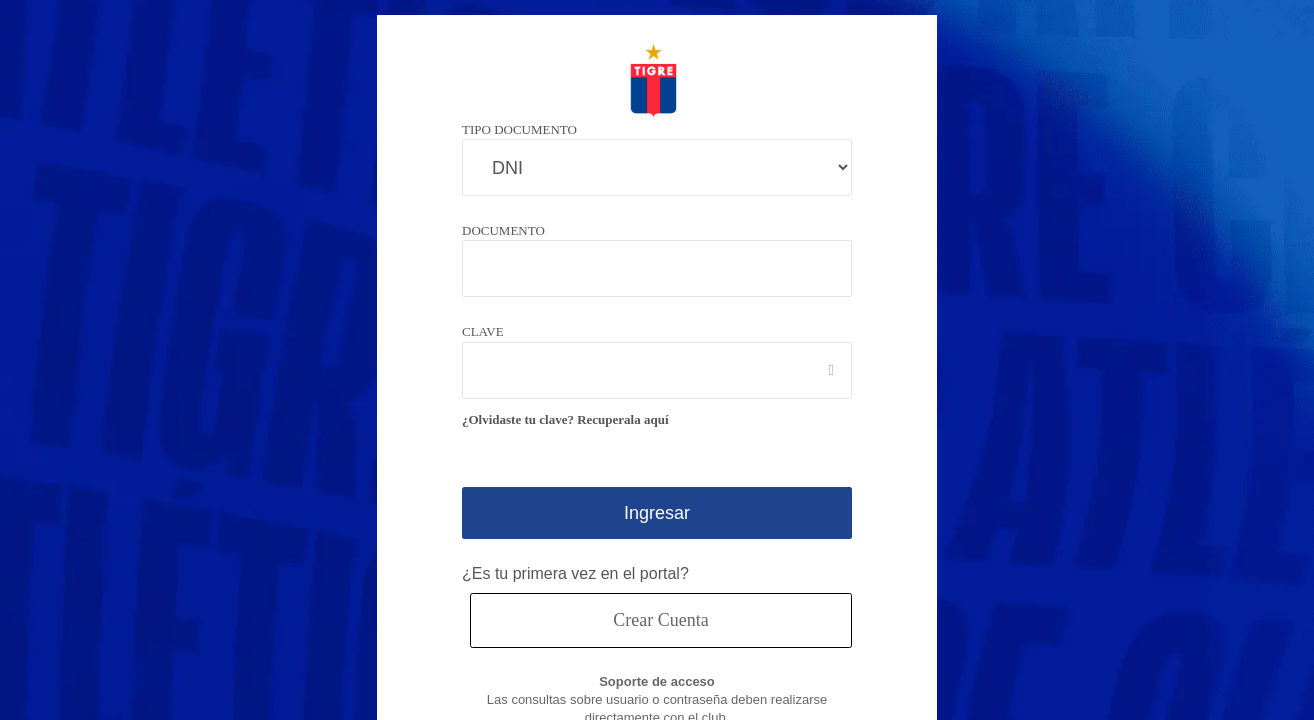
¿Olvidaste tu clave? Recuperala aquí (572, 419)
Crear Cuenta (661, 619)
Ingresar (657, 512)
